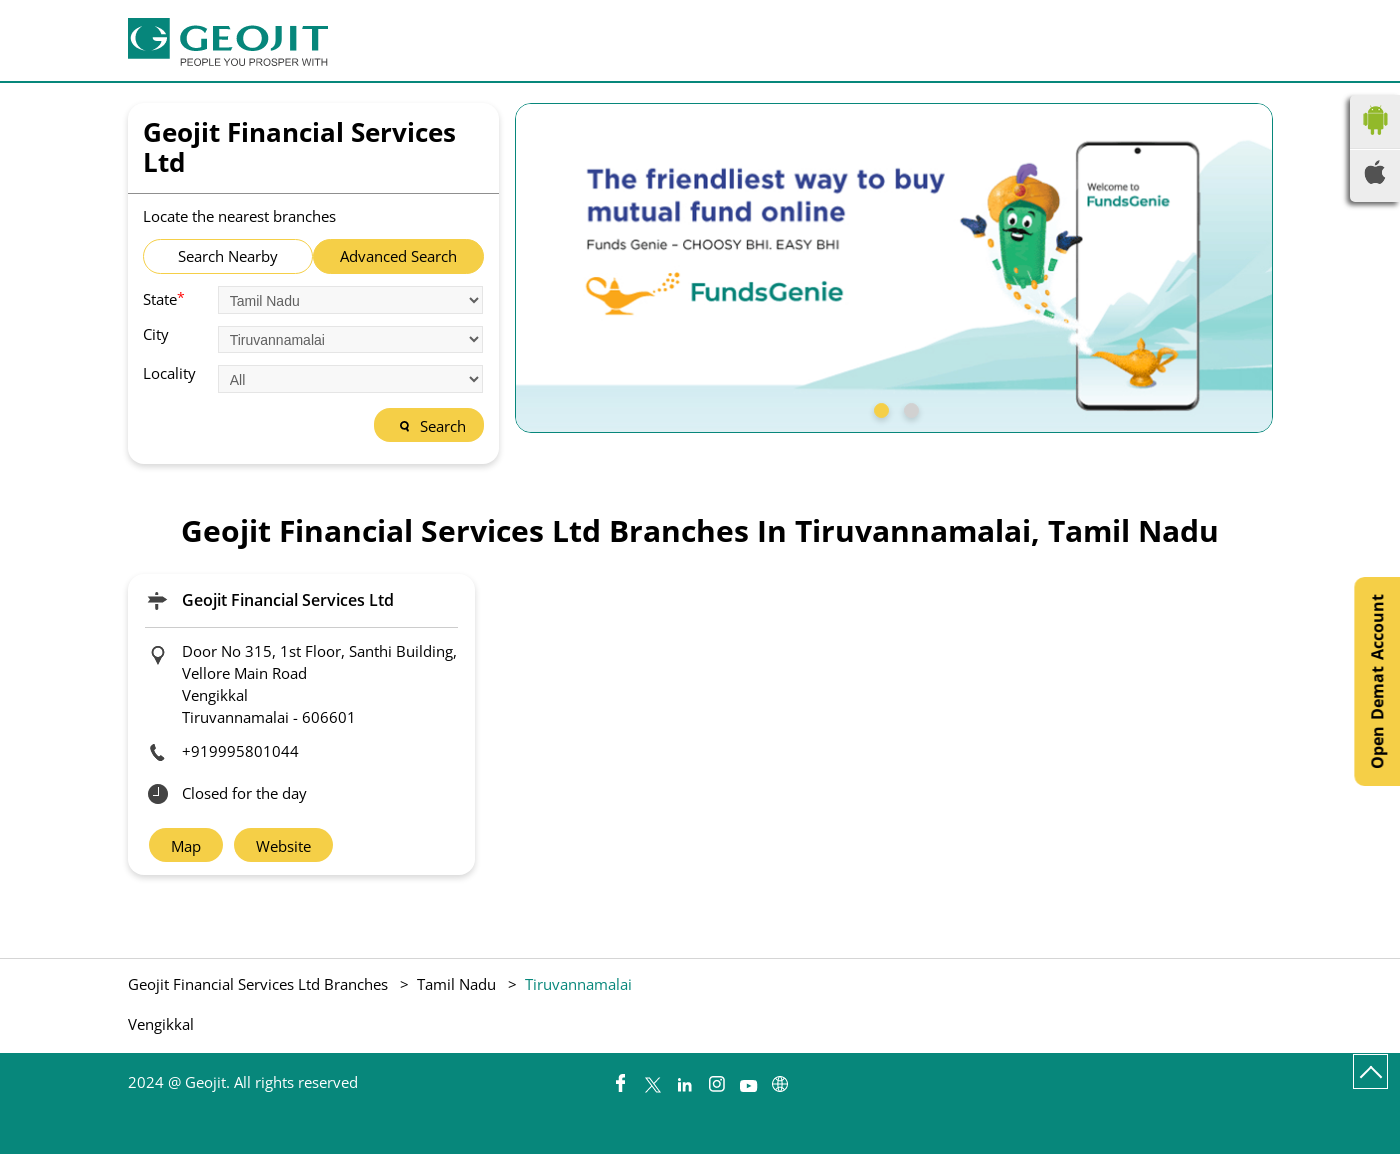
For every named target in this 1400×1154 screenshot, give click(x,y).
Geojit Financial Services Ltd (288, 600)
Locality (169, 373)
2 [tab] (909, 408)
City (156, 334)
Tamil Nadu (456, 984)
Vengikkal (161, 1024)
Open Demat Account (1377, 681)
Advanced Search (398, 256)
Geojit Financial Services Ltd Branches (260, 984)
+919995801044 (240, 751)
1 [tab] (879, 408)
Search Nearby (228, 256)
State (164, 298)
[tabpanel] (894, 268)
